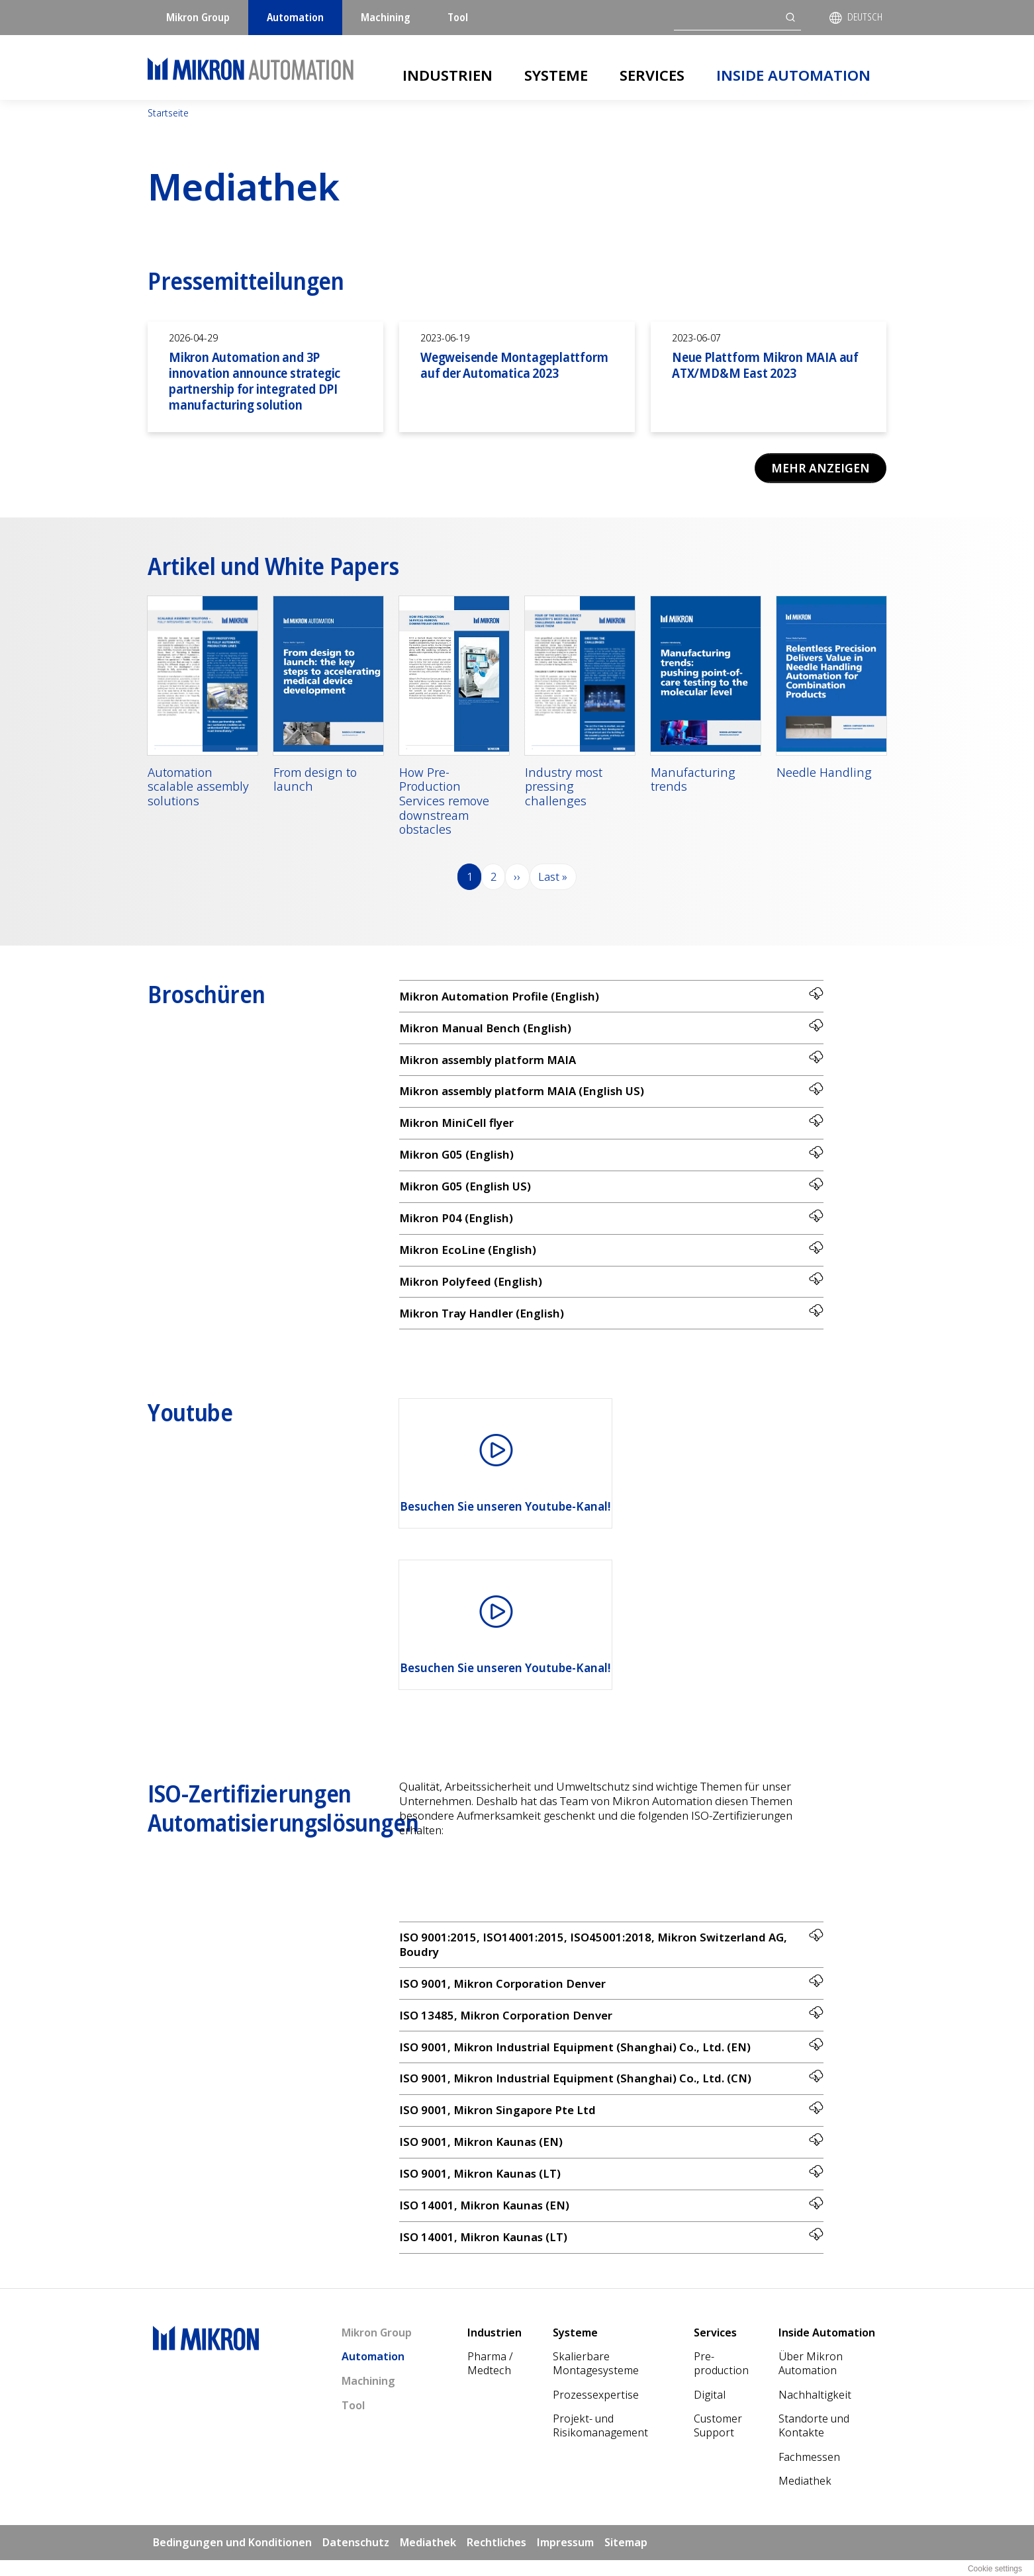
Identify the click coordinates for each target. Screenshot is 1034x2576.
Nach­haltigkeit (814, 2410)
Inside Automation (793, 75)
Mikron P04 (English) (611, 1224)
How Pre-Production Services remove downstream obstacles (444, 802)
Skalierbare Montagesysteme (596, 2380)
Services (652, 75)
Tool (457, 17)
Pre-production (721, 2380)
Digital (710, 2410)
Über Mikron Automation (810, 2380)
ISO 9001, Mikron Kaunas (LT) (611, 2187)
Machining (385, 17)
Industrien (447, 75)
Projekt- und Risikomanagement (600, 2442)
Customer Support (718, 2442)
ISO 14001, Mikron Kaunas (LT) (611, 2252)
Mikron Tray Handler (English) (611, 1321)
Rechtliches (496, 2559)
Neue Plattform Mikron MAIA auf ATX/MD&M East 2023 (765, 365)
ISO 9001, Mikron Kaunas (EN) (611, 2155)
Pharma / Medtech (490, 2380)
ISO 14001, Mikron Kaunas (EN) (611, 2219)
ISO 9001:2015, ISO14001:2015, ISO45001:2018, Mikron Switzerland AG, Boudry (611, 1953)
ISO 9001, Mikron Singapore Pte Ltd (611, 2122)
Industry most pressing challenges (563, 787)
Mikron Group (198, 17)
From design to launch (315, 780)
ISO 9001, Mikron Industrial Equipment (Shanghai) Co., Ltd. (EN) (611, 2057)
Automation (295, 17)
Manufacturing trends (693, 780)
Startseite (168, 113)
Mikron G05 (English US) (611, 1191)
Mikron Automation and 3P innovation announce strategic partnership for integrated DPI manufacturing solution (254, 381)
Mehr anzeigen (819, 468)
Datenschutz (355, 2559)
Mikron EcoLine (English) (611, 1256)
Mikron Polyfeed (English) (611, 1288)
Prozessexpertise (596, 2410)
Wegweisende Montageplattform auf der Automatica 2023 (514, 365)
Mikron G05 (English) (611, 1159)
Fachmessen (809, 2472)
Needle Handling (824, 773)
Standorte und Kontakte (813, 2442)
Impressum (565, 2559)
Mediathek (804, 2497)
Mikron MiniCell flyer (611, 1126)
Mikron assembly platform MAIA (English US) (611, 1094)
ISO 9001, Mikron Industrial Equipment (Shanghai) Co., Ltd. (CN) (611, 2090)
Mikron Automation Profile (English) (611, 997)
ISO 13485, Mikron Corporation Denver (611, 2025)
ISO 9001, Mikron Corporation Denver (611, 1992)
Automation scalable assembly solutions (198, 787)
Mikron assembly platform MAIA (611, 1061)
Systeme (556, 75)
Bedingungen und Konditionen (232, 2559)
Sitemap (625, 2559)
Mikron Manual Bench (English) (611, 1029)
